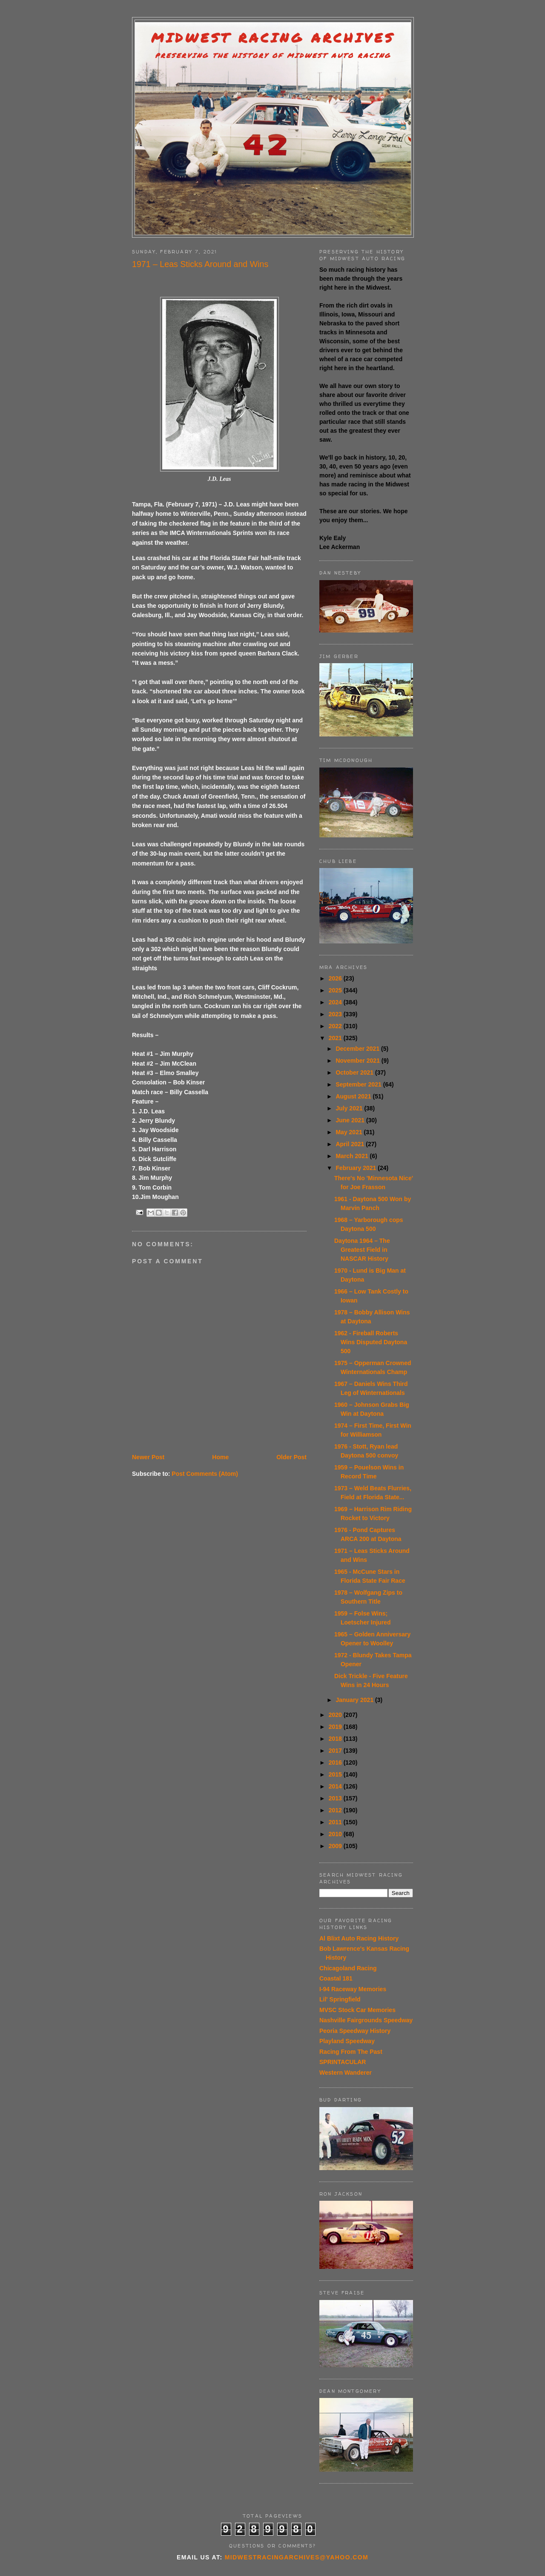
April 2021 (351, 1144)
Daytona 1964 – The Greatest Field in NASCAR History (362, 1249)
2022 (336, 1026)
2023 (336, 1014)
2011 (336, 1822)
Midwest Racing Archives (273, 38)
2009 (336, 1846)
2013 (336, 1798)
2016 (336, 1762)
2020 (336, 1714)
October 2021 (355, 1072)
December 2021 (358, 1048)
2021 (336, 1038)
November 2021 (358, 1060)
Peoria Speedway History (354, 2030)
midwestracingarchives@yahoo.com (296, 2557)
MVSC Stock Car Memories (357, 2010)
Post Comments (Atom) (205, 1473)
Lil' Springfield (340, 1999)
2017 (336, 1750)
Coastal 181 (336, 1978)
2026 (336, 978)
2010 (336, 1834)
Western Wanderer (345, 2072)
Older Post (291, 1457)
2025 (336, 990)
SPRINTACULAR (342, 2061)
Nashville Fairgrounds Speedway (366, 2020)
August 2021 (354, 1096)
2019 (336, 1726)
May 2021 (350, 1132)
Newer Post (148, 1457)
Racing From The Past (350, 2051)
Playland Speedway (347, 2041)
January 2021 (355, 1699)
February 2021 (357, 1167)
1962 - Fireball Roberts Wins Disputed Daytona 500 (370, 1342)
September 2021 (359, 1084)
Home (220, 1457)
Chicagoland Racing (348, 1968)
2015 (336, 1774)
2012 (336, 1810)
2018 (336, 1738)
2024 (336, 1002)
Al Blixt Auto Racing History (359, 1938)
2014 (336, 1786)
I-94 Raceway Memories (352, 1989)
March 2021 (353, 1156)
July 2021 (350, 1108)
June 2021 (351, 1120)
